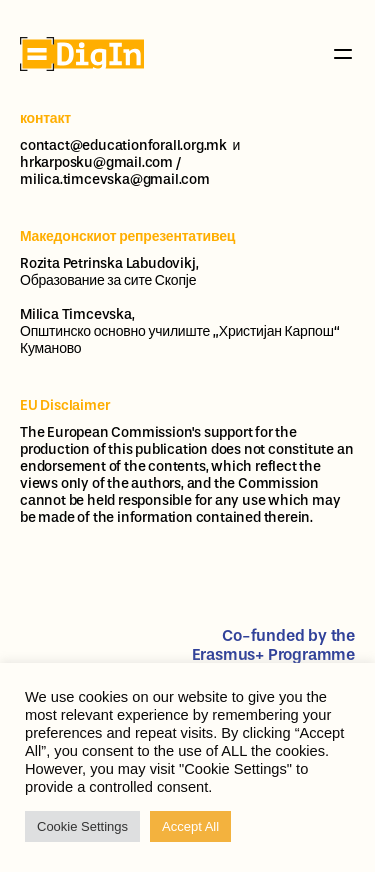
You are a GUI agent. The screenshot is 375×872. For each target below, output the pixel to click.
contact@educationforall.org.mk (123, 145)
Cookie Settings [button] (82, 826)
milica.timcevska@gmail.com (115, 179)
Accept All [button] (190, 826)
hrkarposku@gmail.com (96, 162)
